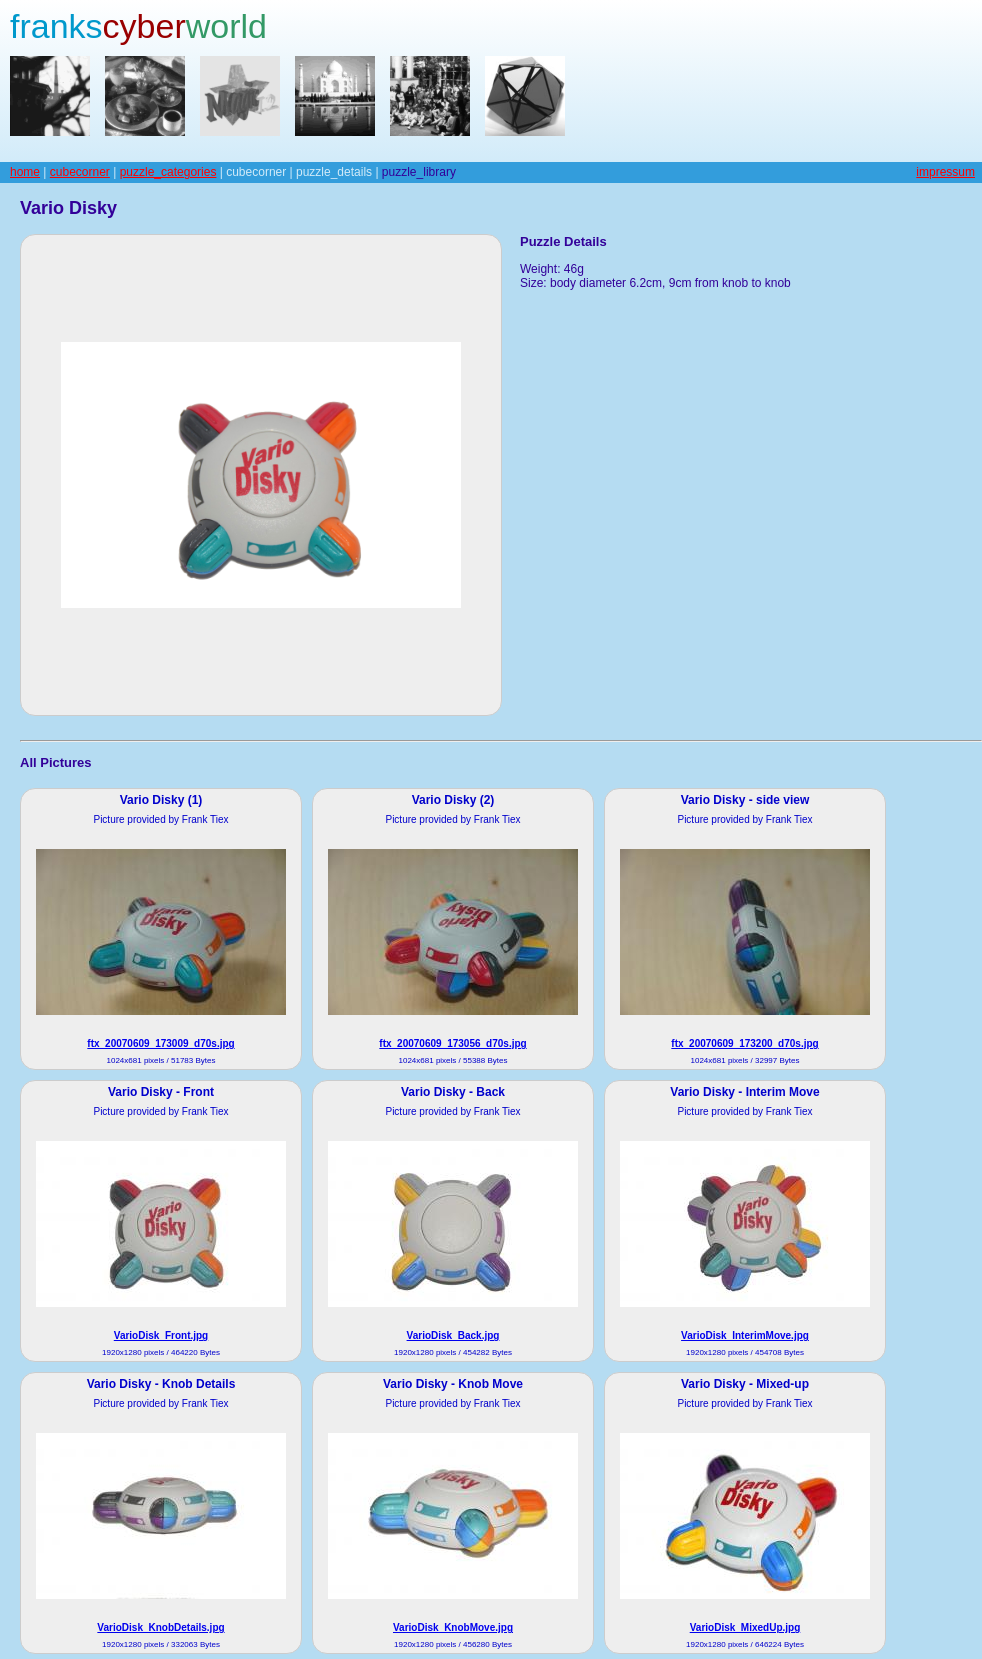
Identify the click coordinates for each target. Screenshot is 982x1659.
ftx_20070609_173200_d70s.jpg (744, 1043)
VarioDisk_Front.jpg (161, 1335)
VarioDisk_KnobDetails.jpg (160, 1627)
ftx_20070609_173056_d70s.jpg (452, 1043)
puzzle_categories (168, 172)
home (25, 172)
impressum (945, 172)
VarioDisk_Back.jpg (453, 1335)
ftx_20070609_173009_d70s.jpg (160, 1043)
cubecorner (80, 172)
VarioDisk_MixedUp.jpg (745, 1627)
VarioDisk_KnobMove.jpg (453, 1627)
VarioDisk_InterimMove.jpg (745, 1335)
